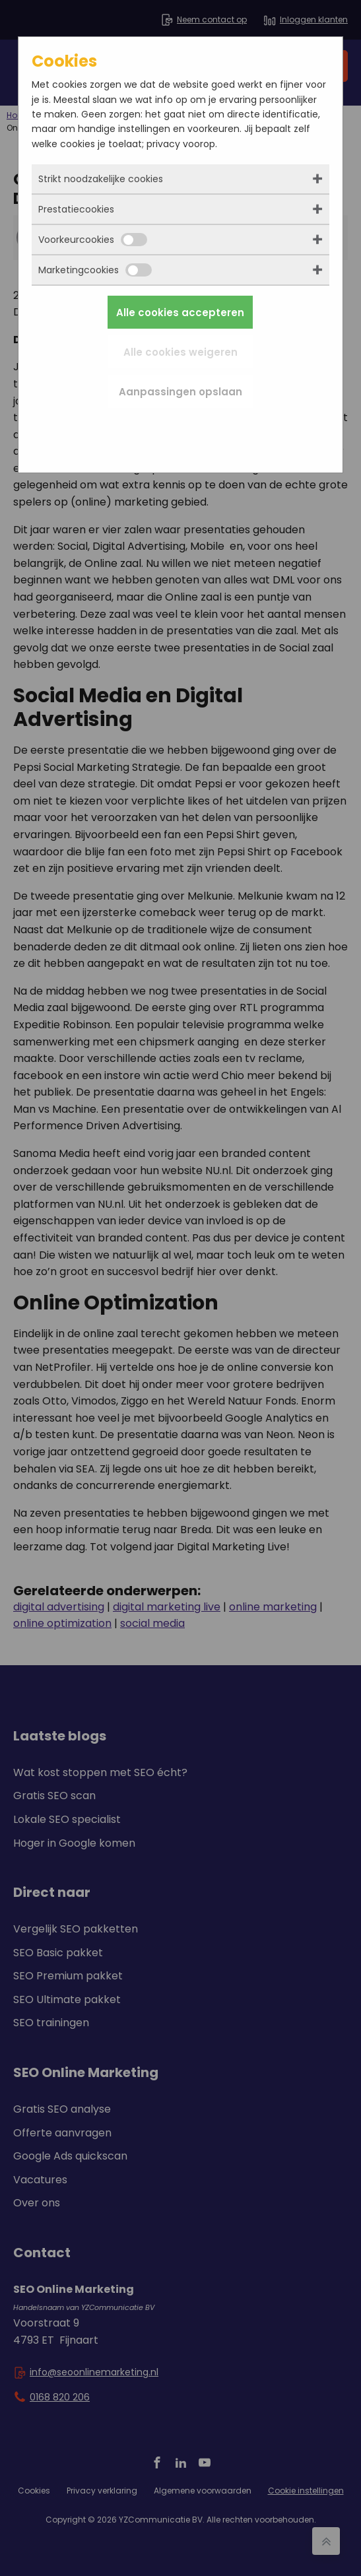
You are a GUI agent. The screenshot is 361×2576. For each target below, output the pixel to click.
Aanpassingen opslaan (180, 392)
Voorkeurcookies (92, 239)
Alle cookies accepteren (180, 312)
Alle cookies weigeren (180, 352)
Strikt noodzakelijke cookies (100, 178)
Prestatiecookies (76, 209)
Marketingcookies (95, 270)
